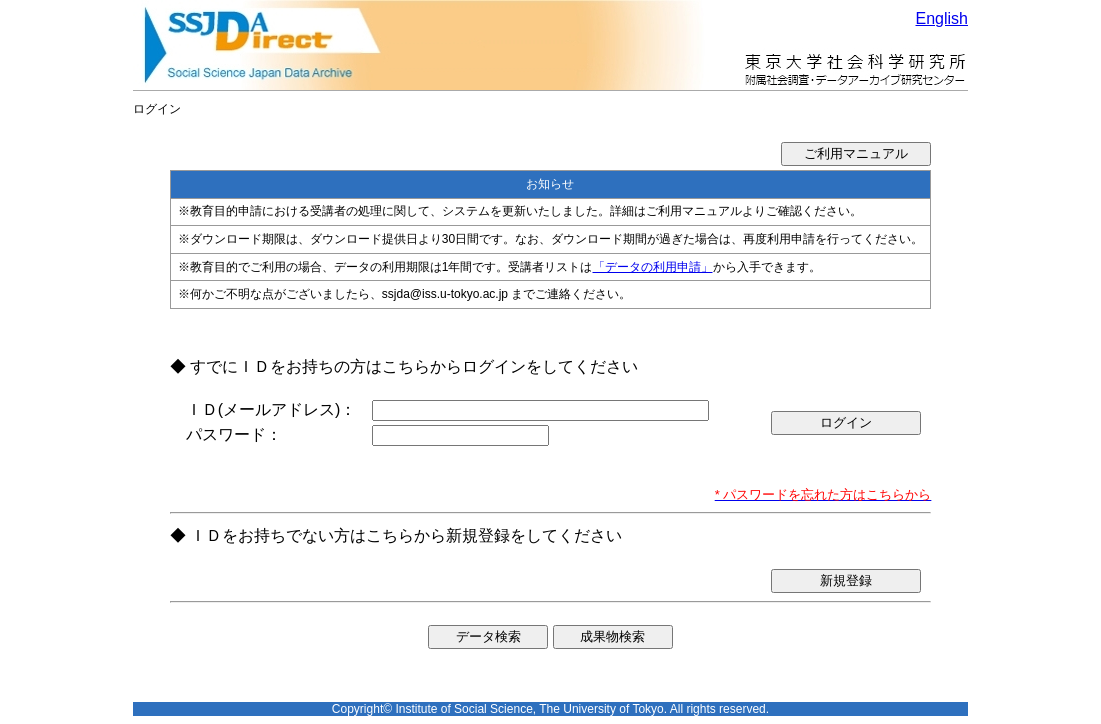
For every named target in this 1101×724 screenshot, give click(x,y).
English (942, 18)
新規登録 (846, 580)
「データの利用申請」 (653, 267)
